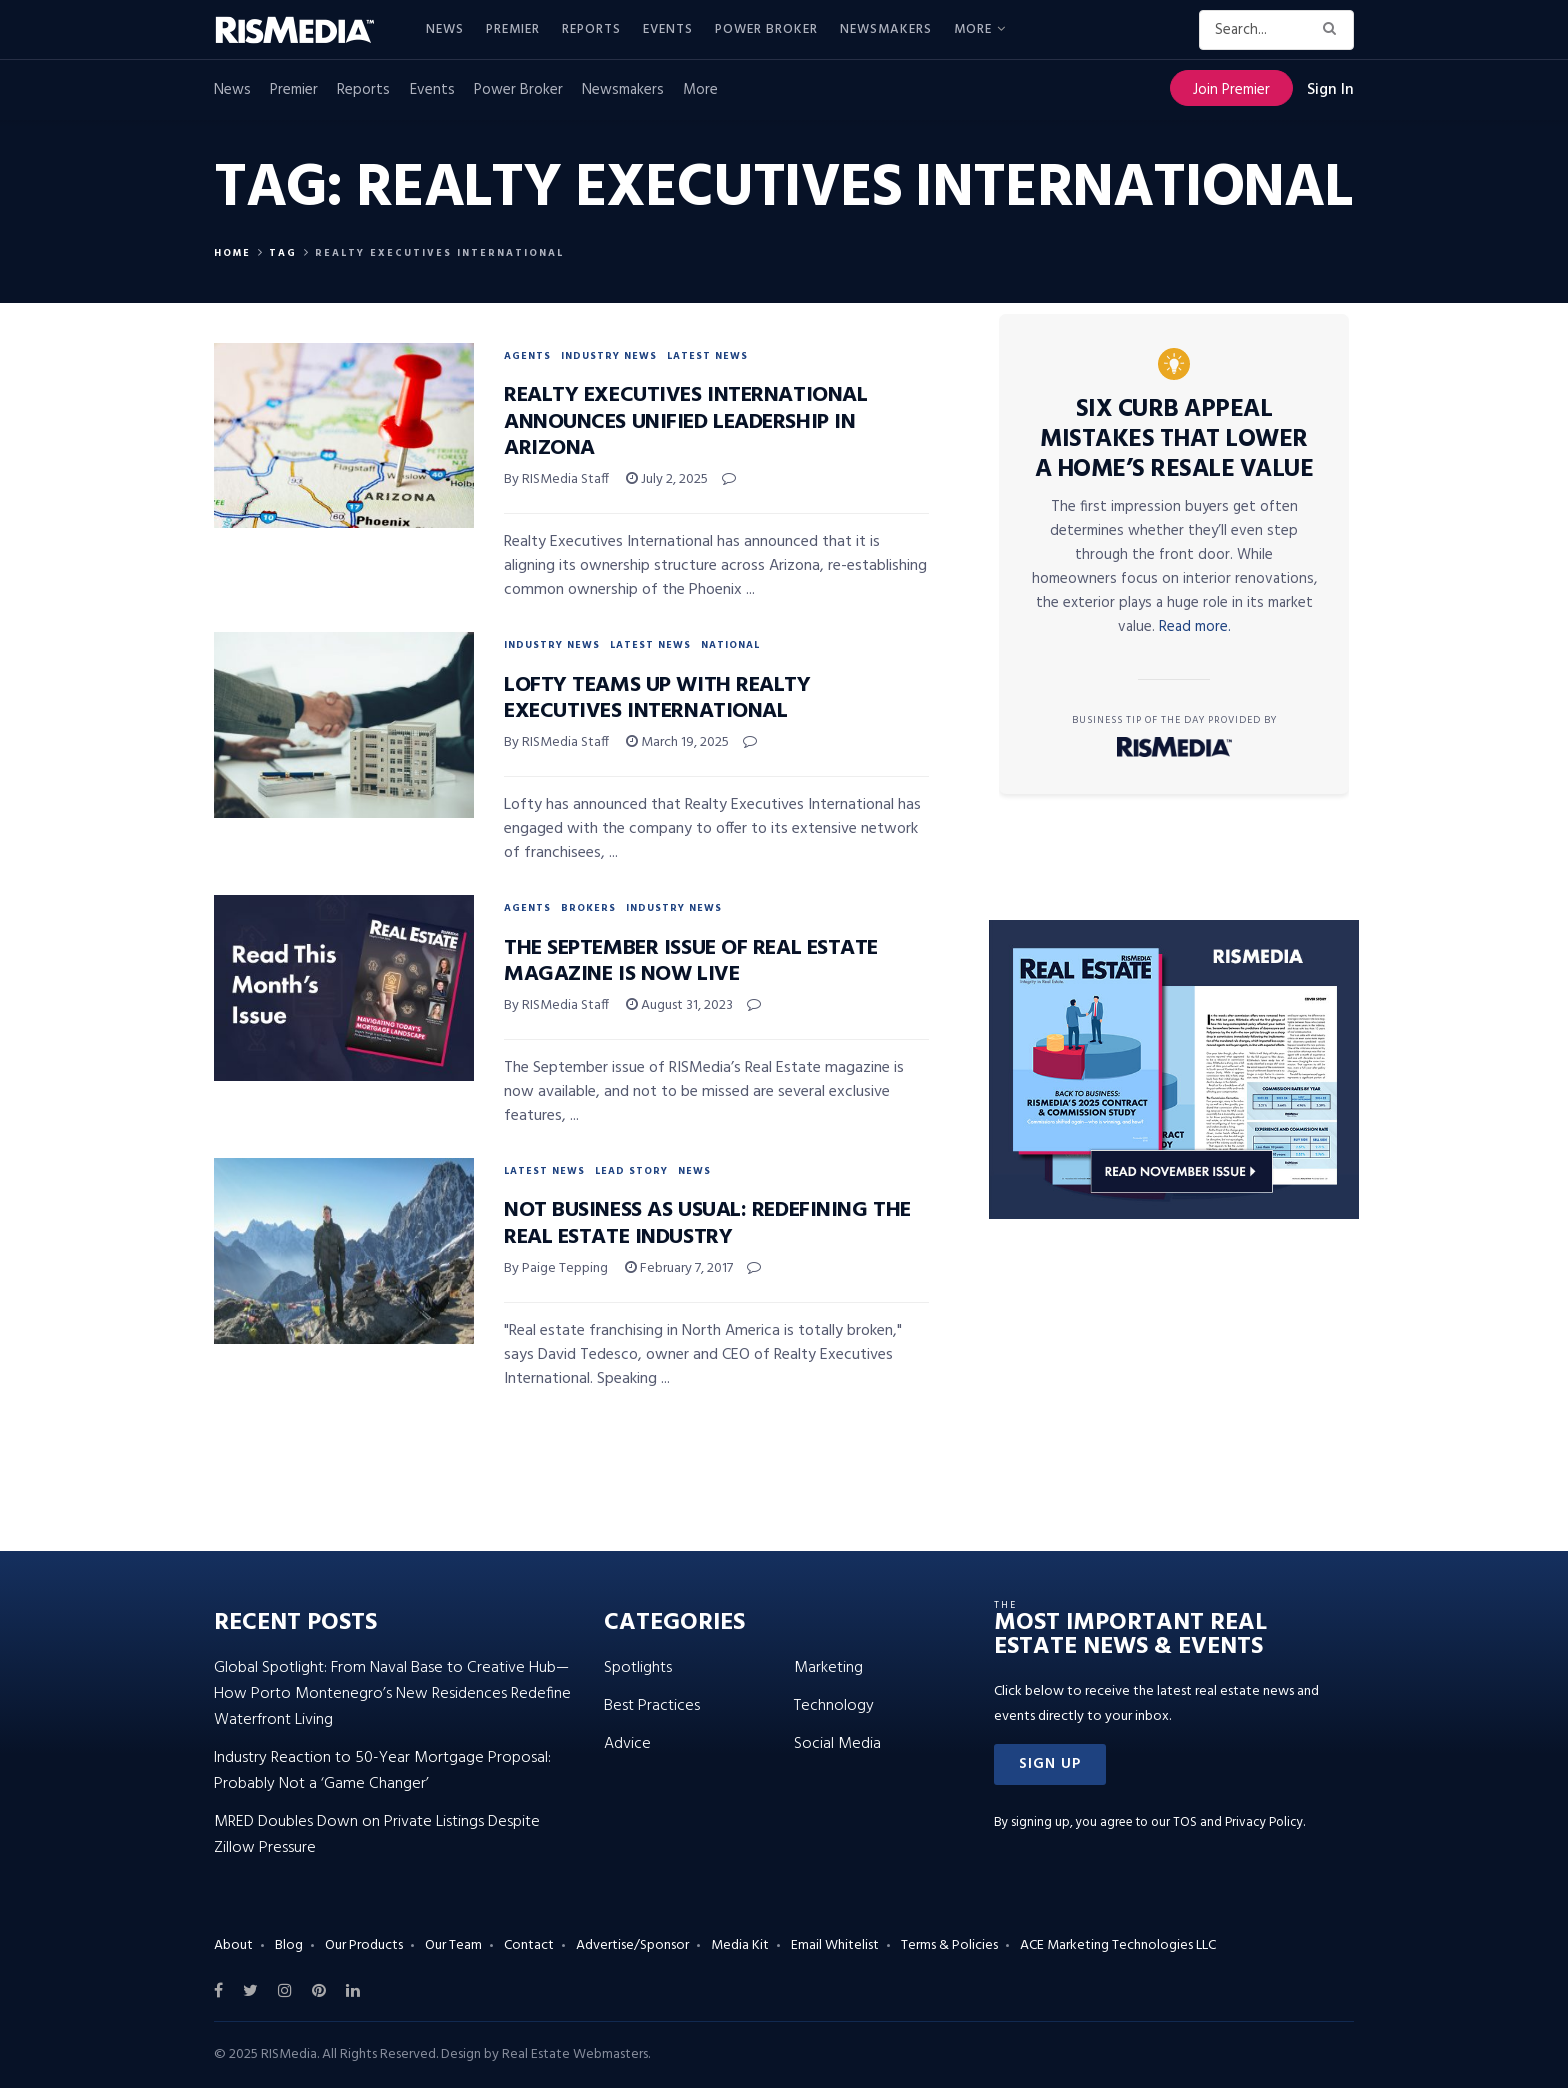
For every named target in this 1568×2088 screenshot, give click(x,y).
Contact (529, 1945)
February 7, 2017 (679, 1268)
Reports (591, 29)
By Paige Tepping (556, 1268)
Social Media (837, 1744)
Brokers (588, 908)
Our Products (364, 1945)
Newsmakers (886, 29)
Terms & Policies (949, 1945)
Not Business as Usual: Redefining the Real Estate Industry (707, 1223)
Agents (527, 356)
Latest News (707, 356)
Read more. (1195, 627)
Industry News (609, 356)
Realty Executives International (439, 253)
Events (668, 29)
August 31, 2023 (679, 1005)
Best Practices (652, 1706)
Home (232, 253)
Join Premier (1231, 90)
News (445, 29)
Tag (283, 253)
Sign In (1330, 90)
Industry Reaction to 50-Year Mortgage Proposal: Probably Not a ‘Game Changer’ (382, 1771)
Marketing (828, 1668)
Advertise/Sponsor (632, 1945)
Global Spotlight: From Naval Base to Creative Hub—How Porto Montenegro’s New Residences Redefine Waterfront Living (392, 1694)
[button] (1050, 1764)
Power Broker (766, 29)
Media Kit (740, 1945)
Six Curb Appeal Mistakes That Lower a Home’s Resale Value (1174, 440)
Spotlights (638, 1668)
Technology (834, 1706)
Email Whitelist (835, 1945)
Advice (627, 1744)
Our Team (453, 1945)
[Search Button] (1333, 30)
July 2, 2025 (667, 479)
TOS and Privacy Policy (1238, 1822)
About (233, 1945)
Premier (513, 29)
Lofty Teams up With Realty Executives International (657, 698)
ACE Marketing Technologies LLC (1118, 1945)
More (973, 29)
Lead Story (631, 1171)
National (730, 645)
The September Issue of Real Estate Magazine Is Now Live (691, 961)
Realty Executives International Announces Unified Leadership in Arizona (685, 422)
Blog (289, 1945)
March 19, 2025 (677, 742)
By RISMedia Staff (556, 479)
